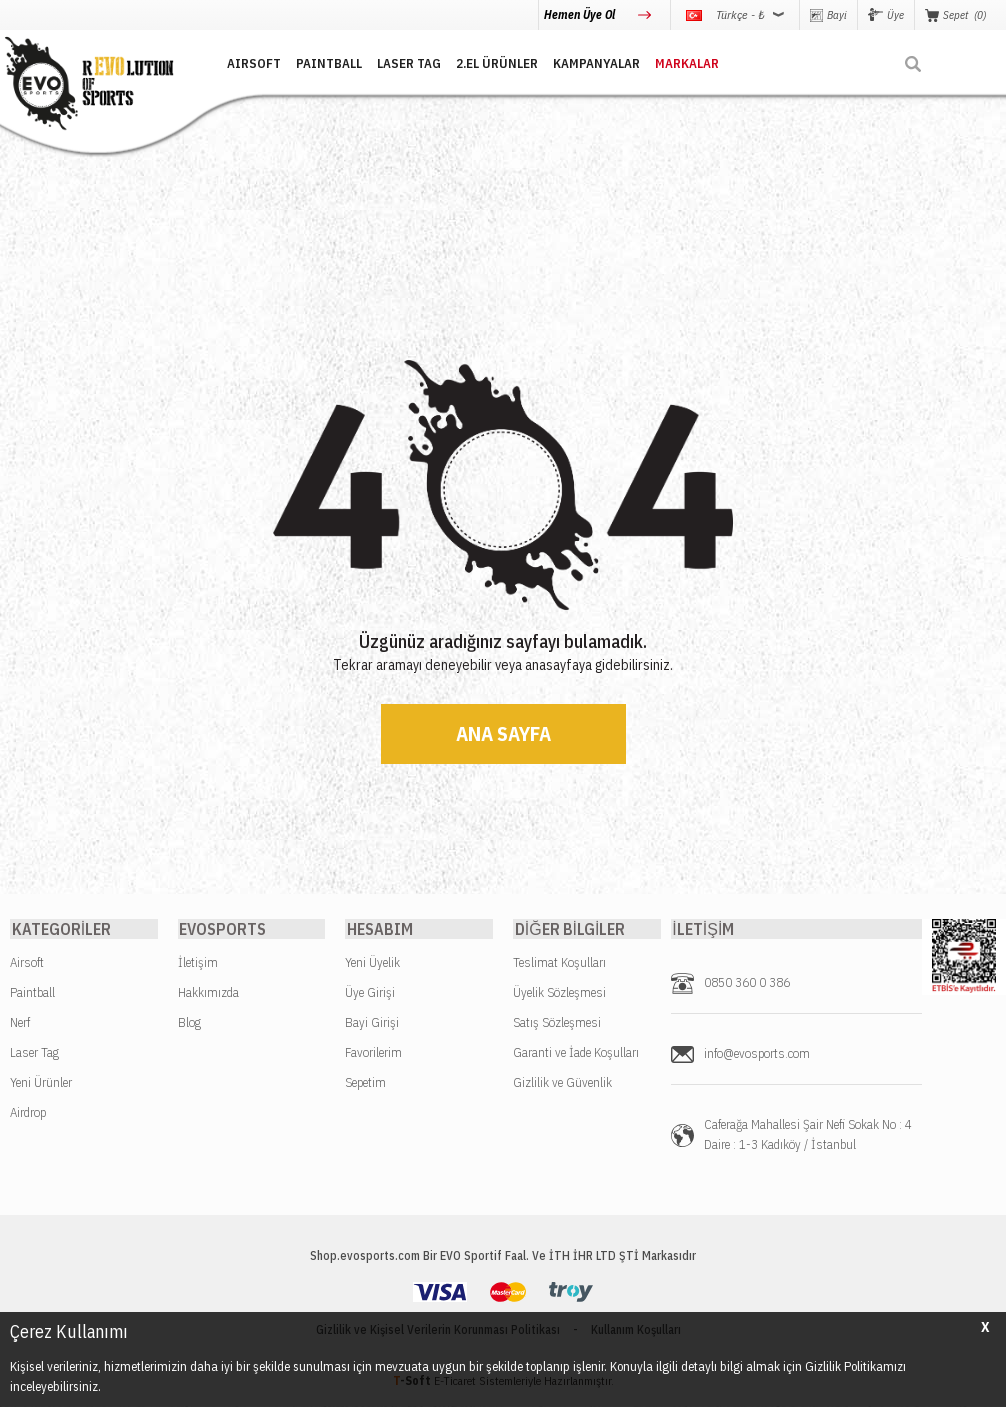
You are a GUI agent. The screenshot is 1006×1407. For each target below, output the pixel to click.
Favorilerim (373, 1053)
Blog (189, 1023)
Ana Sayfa (503, 733)
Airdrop (28, 1113)
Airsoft (27, 963)
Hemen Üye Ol (581, 14)
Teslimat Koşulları (559, 963)
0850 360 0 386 (747, 983)
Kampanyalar (589, 62)
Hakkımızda (208, 993)
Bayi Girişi (372, 1023)
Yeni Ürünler (41, 1083)
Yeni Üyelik (372, 963)
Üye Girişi (370, 993)
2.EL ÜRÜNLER (490, 62)
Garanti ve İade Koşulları (576, 1053)
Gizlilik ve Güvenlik (562, 1083)
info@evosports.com (757, 1054)
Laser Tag (34, 1053)
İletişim (198, 963)
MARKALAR (680, 62)
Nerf (20, 1023)
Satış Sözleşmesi (557, 1023)
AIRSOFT (247, 62)
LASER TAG (402, 62)
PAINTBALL (322, 62)
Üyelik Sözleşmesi (559, 993)
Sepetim (365, 1083)
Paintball (32, 993)
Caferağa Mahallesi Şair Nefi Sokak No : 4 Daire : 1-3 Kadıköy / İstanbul (808, 1135)
